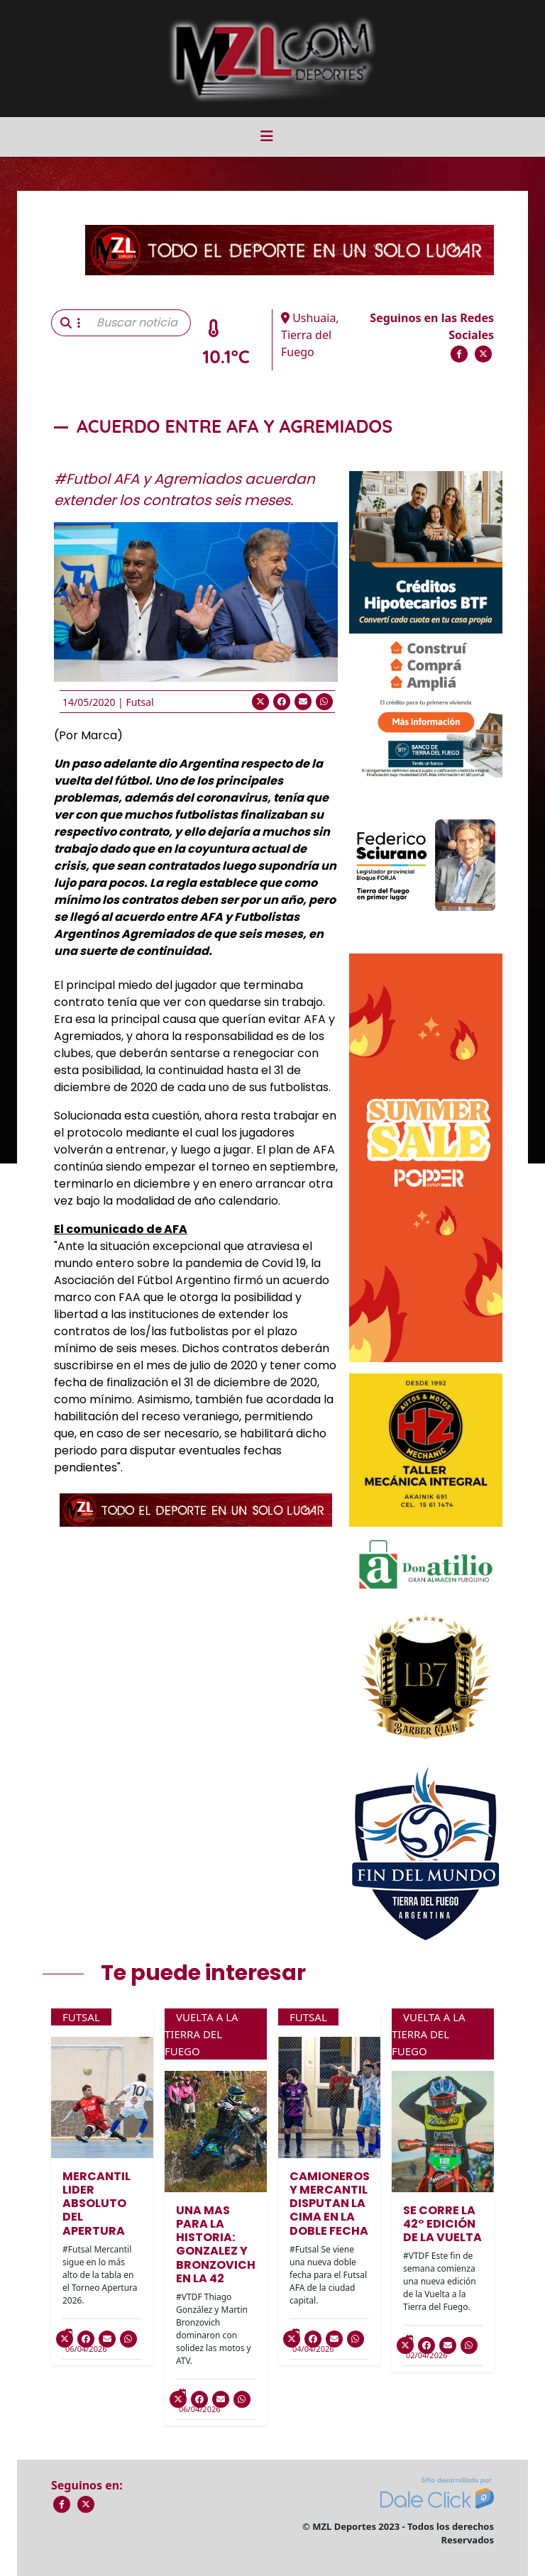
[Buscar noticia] (139, 322)
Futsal (139, 702)
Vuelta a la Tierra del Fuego (201, 2034)
